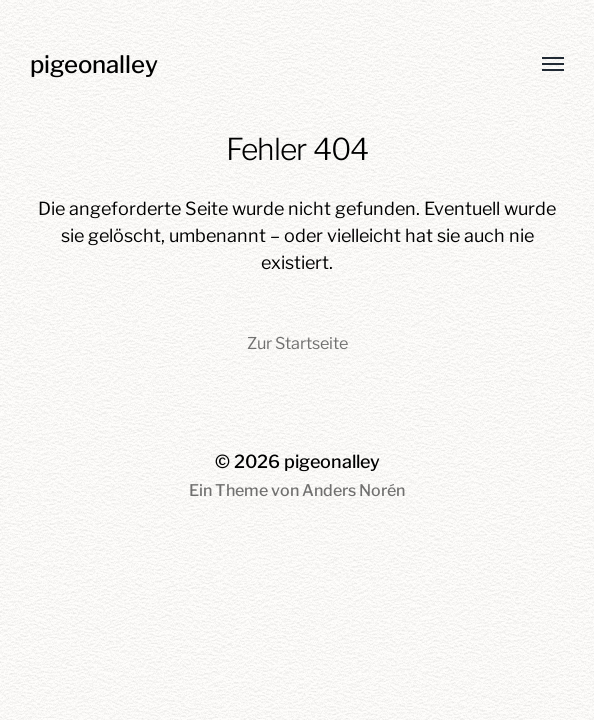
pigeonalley (94, 64)
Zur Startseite (297, 343)
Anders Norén (353, 490)
